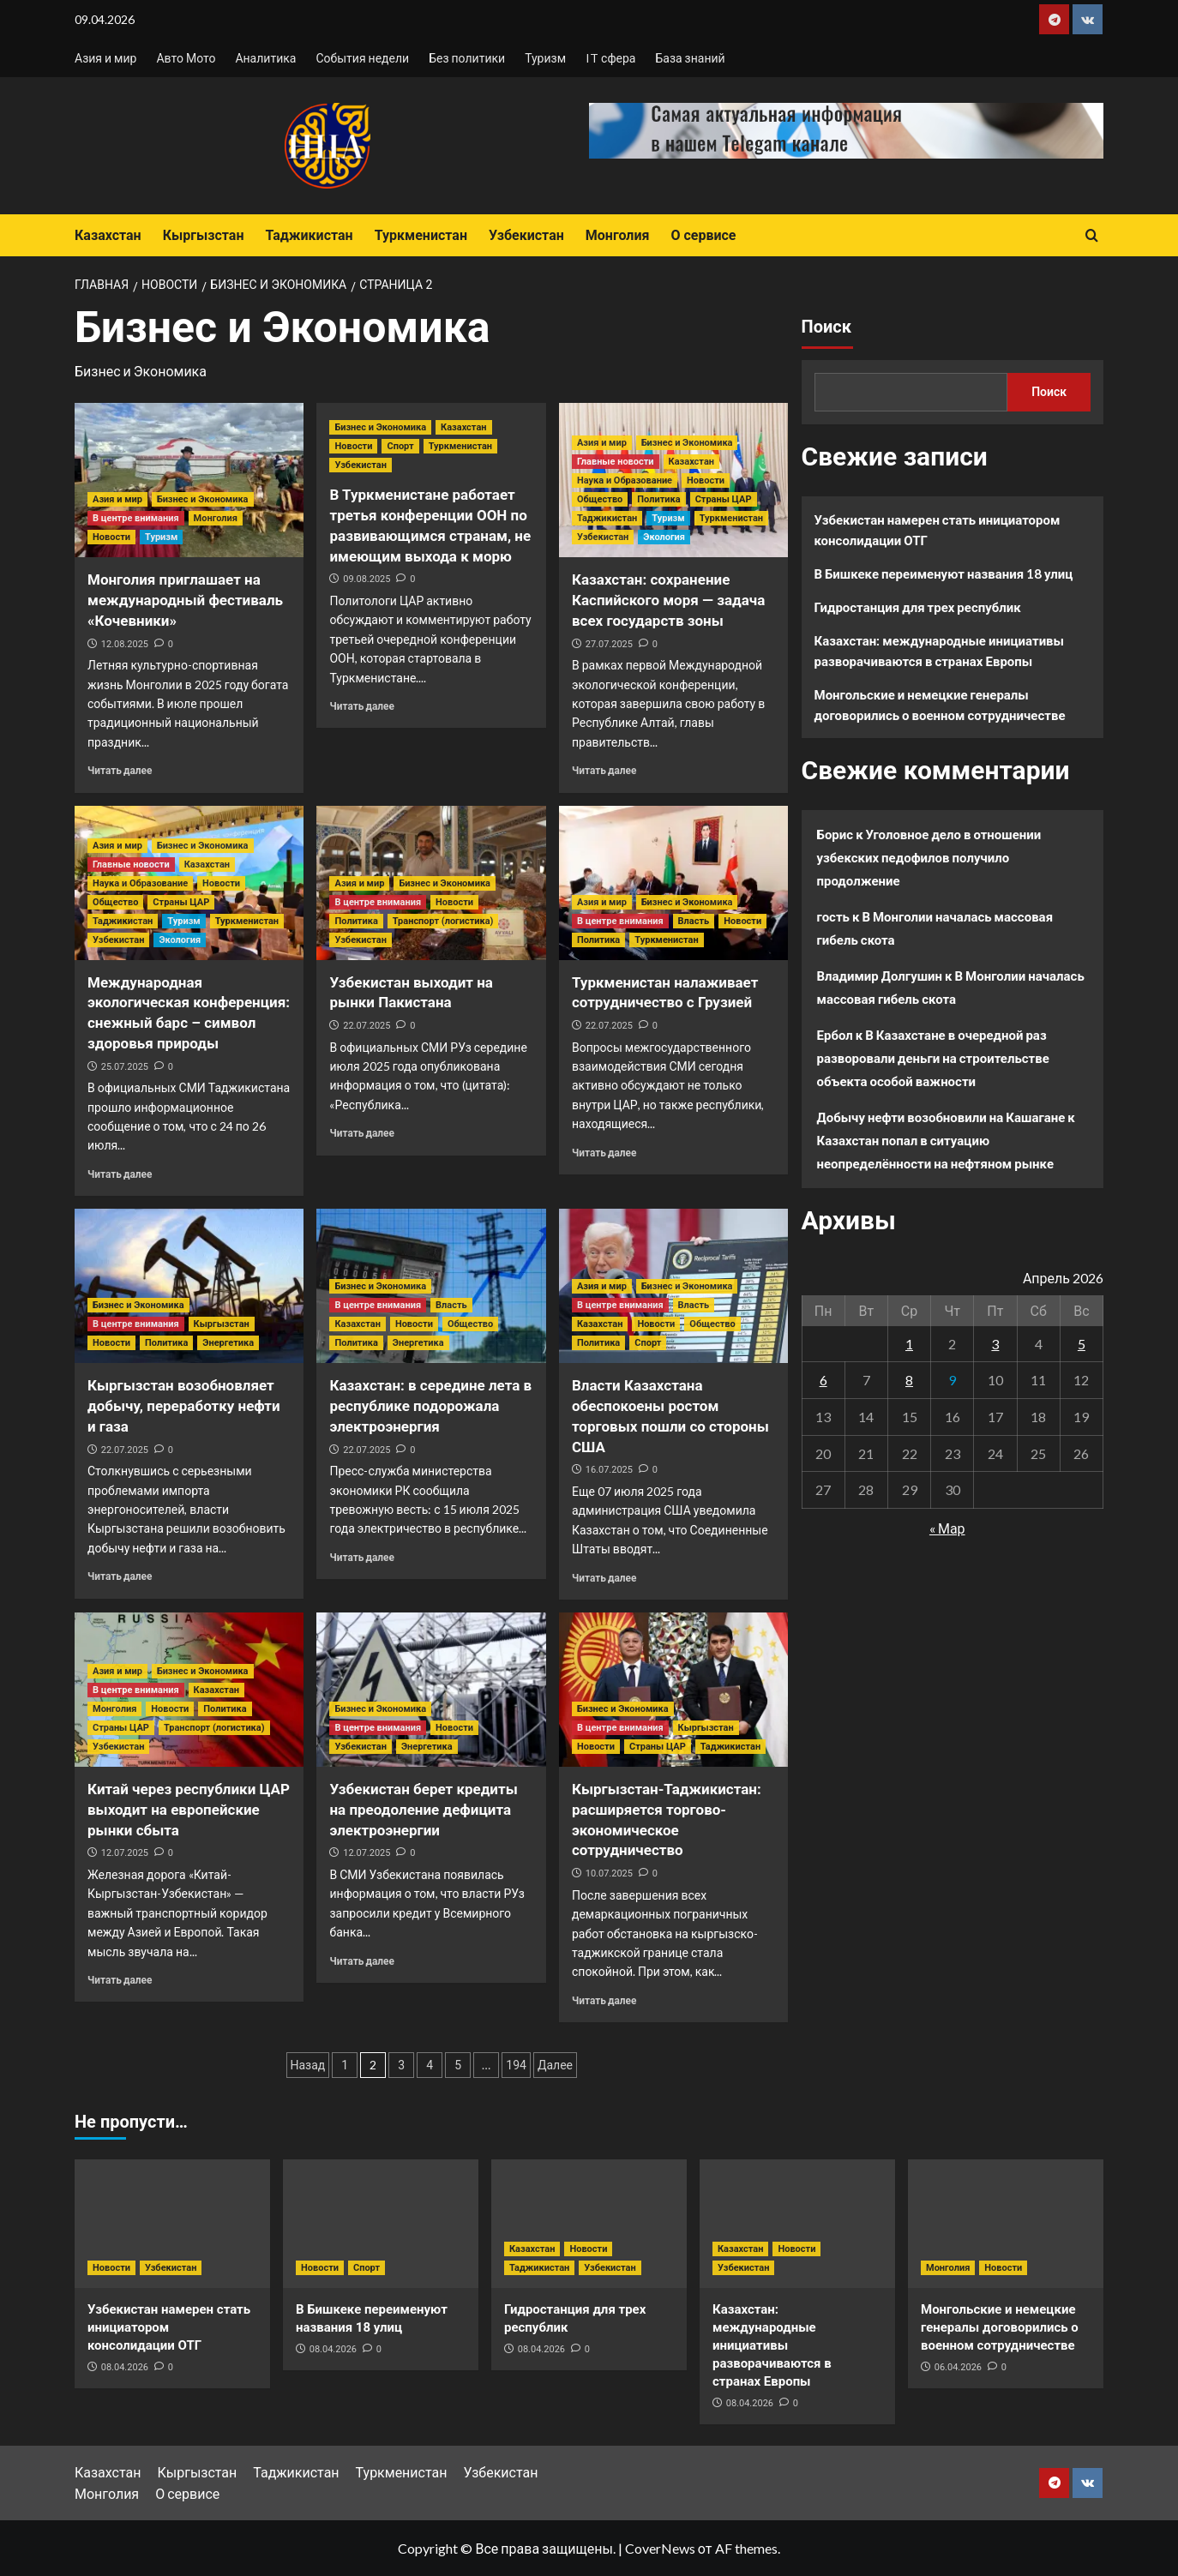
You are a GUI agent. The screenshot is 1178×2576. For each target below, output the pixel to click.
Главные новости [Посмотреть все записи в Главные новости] (615, 461)
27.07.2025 (609, 644)
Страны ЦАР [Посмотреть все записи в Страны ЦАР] (723, 499)
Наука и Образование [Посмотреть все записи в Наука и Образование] (624, 480)
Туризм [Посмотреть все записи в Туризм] (161, 537)
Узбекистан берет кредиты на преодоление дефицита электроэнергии (423, 1809)
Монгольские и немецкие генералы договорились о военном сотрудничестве (940, 705)
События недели (362, 58)
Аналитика (265, 58)
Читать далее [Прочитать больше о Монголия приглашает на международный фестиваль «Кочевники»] (119, 770)
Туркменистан (421, 235)
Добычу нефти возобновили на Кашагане (941, 1117)
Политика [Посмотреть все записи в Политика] (658, 499)
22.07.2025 (366, 1025)
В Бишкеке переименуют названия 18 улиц (943, 573)
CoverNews (660, 2548)
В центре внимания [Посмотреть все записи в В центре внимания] (136, 518)
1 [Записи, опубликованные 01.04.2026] (909, 1344)
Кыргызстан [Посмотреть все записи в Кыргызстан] (221, 1324)
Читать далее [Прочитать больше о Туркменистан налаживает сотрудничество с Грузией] (604, 1152)
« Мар (947, 1528)
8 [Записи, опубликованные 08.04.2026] (909, 1380)
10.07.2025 (609, 1873)
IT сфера (610, 58)
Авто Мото (185, 58)
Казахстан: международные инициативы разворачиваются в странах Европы (939, 651)
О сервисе (703, 235)
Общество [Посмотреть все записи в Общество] (599, 499)
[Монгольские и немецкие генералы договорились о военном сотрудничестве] (1005, 2223)
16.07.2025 (609, 1469)
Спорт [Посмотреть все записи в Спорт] (400, 446)
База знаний (689, 58)
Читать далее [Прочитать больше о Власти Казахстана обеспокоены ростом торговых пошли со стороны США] (604, 1577)
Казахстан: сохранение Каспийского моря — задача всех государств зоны (668, 600)
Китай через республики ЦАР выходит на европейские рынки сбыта (188, 1809)
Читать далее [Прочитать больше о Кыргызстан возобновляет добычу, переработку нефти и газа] (119, 1576)
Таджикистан (308, 235)
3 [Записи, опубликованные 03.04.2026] (995, 1344)
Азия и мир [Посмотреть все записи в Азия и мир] (117, 499)
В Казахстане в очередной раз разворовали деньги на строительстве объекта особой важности (933, 1058)
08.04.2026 (124, 2367)
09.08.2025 (366, 579)
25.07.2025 (124, 1066)
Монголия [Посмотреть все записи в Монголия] (215, 518)
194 (516, 2065)
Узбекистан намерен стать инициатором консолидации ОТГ (937, 530)
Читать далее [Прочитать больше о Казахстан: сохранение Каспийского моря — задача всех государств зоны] (604, 770)
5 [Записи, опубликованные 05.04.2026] (1081, 1344)
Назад (308, 2065)
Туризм (545, 58)
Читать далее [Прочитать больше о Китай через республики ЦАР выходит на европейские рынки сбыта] (119, 1979)
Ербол (835, 1034)
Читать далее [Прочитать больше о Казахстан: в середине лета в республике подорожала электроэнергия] (361, 1557)
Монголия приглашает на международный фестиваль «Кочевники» (185, 600)
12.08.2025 (124, 644)
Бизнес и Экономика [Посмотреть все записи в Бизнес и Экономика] (203, 499)
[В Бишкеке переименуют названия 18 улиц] (380, 2223)
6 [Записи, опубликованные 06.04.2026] (823, 1380)
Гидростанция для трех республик (917, 607)
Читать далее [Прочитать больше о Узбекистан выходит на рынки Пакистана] (361, 1132)
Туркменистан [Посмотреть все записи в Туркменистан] (460, 446)
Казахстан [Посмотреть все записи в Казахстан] (463, 427)
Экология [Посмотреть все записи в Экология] (664, 537)
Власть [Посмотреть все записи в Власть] (694, 921)
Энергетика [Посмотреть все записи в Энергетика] (228, 1342)
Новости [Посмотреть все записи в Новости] (111, 537)
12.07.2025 (124, 1852)
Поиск (826, 326)
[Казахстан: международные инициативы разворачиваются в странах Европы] (797, 2223)
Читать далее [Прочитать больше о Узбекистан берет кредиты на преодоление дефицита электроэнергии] (361, 1961)
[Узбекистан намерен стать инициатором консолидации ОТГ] (172, 2223)
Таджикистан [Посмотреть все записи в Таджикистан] (607, 518)
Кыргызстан (203, 235)
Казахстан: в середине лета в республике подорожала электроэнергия (430, 1406)
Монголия (618, 235)
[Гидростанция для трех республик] (589, 2223)
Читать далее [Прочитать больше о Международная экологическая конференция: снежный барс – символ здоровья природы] (119, 1174)
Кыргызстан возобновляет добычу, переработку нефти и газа (183, 1406)
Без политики (467, 58)
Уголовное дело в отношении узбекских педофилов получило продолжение (929, 857)
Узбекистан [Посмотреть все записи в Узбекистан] (360, 465)
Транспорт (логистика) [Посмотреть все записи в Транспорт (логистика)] (443, 921)
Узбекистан (526, 235)
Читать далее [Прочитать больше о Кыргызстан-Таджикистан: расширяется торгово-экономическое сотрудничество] (604, 2000)
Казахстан (108, 235)
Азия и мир (105, 58)
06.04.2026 (958, 2367)
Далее (555, 2065)
